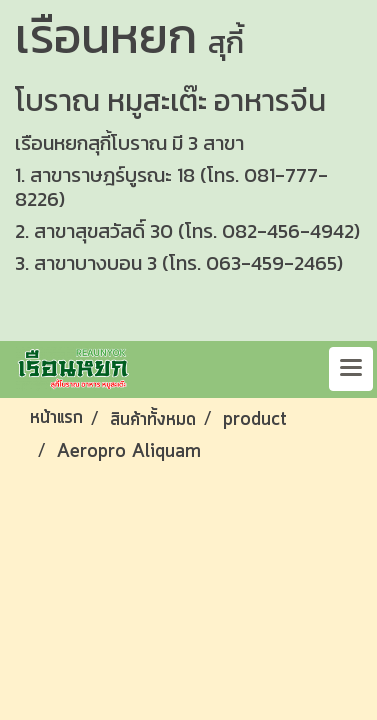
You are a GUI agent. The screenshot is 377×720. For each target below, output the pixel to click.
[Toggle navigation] (351, 369)
